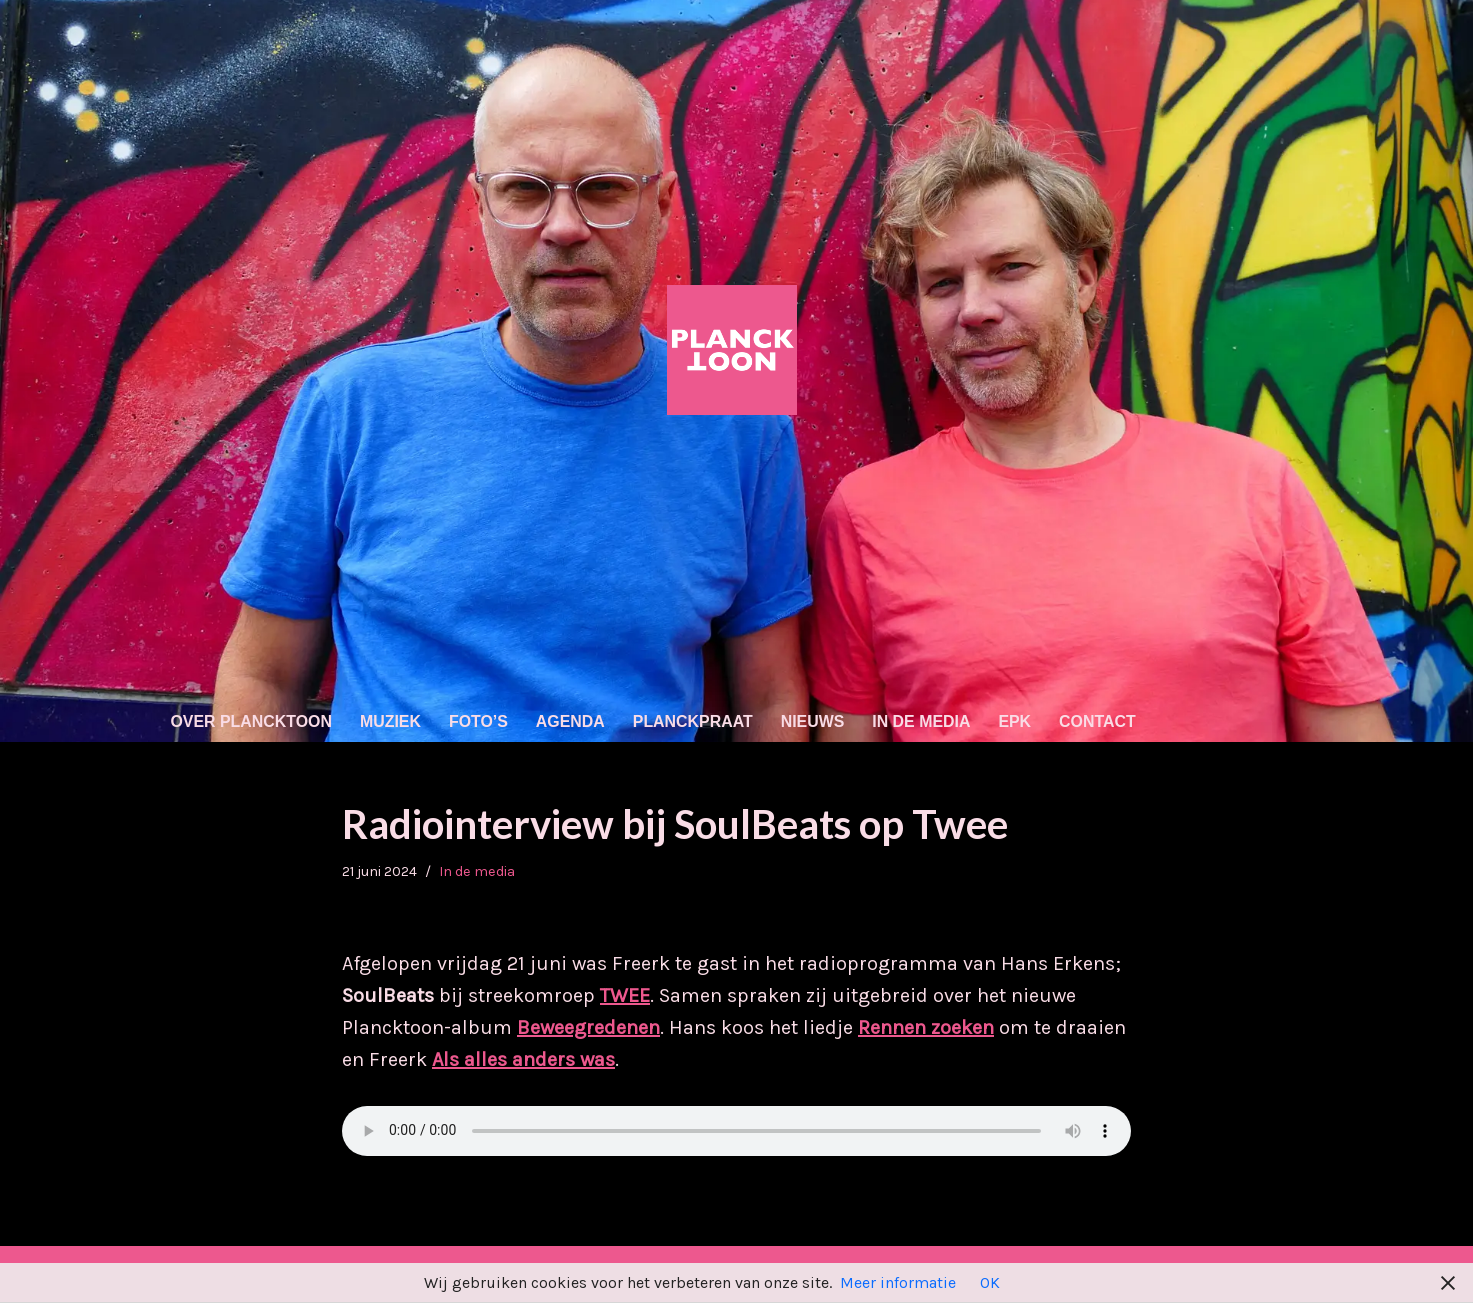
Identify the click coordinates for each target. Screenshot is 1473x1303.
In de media (924, 721)
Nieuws (815, 721)
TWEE (625, 996)
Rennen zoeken (926, 1028)
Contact (1101, 721)
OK (990, 1282)
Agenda (571, 721)
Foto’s (479, 721)
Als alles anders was (523, 1060)
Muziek (391, 721)
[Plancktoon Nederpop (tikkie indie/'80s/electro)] (737, 350)
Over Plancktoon (252, 721)
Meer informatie (898, 1282)
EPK (1018, 721)
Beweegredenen (588, 1028)
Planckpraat (695, 721)
